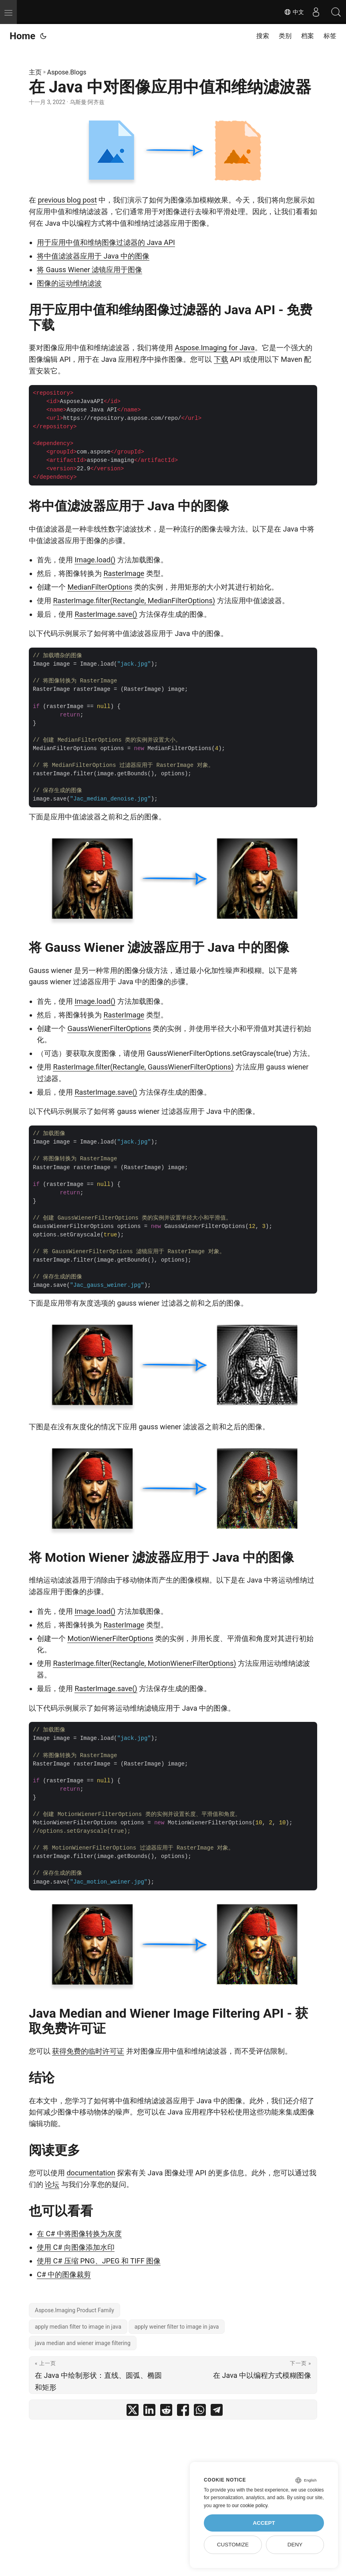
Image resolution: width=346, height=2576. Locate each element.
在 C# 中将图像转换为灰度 (79, 2233)
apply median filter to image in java (78, 2326)
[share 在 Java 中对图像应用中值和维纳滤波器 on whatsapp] (200, 2412)
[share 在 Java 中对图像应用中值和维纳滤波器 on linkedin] (149, 2412)
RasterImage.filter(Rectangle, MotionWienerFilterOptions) (144, 1663)
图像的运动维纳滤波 (69, 283)
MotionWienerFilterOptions (110, 1638)
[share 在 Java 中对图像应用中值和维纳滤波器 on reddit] (166, 2412)
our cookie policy (250, 2505)
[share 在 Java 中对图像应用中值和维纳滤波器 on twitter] (133, 2412)
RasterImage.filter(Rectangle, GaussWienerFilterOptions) (143, 1067)
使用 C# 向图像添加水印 (76, 2247)
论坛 (52, 2184)
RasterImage (123, 573)
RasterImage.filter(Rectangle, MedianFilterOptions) (134, 600)
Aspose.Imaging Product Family (74, 2310)
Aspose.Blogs (66, 72)
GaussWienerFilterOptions (109, 1028)
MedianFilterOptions (99, 587)
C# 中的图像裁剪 (64, 2274)
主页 (35, 72)
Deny (295, 2545)
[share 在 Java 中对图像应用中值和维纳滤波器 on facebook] (183, 2412)
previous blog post (67, 200)
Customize (233, 2545)
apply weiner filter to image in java (177, 2326)
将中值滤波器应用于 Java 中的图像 (93, 256)
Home (22, 36)
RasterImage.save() (105, 614)
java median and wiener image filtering (83, 2343)
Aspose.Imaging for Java (215, 347)
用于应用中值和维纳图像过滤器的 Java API (106, 242)
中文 (294, 12)
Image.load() (94, 560)
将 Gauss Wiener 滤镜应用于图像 (89, 269)
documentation (90, 2173)
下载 (221, 359)
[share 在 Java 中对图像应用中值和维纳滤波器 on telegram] (217, 2412)
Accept (264, 2523)
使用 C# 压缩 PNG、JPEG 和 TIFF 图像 (99, 2261)
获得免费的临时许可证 (88, 2051)
